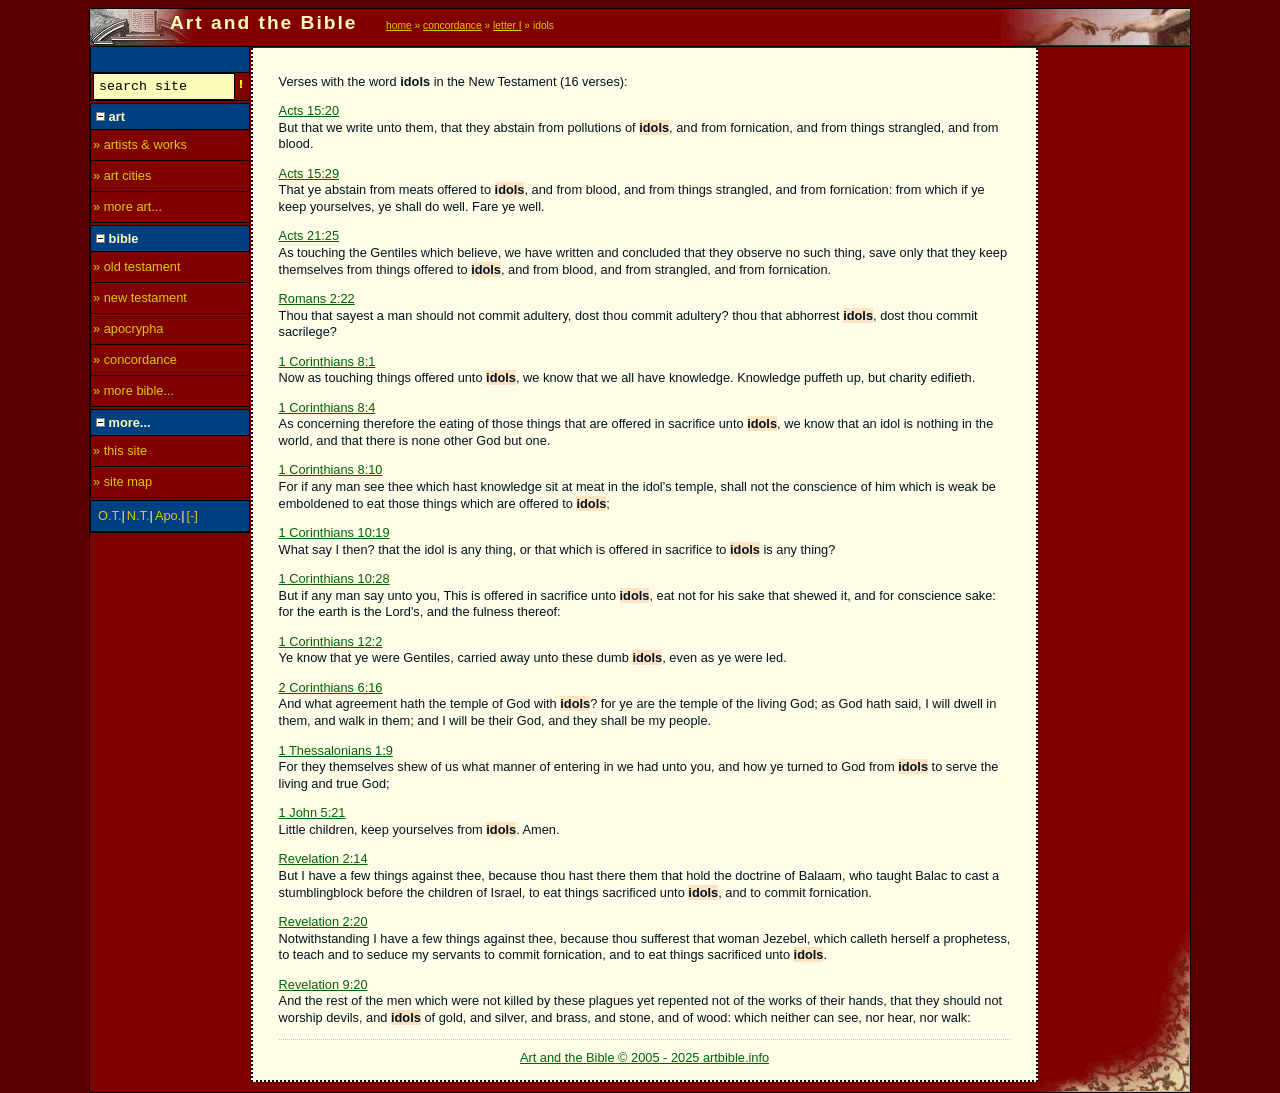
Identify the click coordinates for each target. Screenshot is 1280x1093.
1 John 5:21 (312, 812)
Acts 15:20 (309, 110)
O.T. (109, 518)
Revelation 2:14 (323, 858)
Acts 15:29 (309, 173)
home (399, 25)
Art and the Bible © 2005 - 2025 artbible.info (644, 1057)
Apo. (168, 518)
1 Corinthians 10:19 (334, 532)
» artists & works (140, 147)
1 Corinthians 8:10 (331, 469)
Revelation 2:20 (323, 921)
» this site (120, 453)
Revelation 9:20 (323, 984)
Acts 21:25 (309, 235)
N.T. (138, 518)
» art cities (122, 178)
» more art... (127, 209)
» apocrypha (128, 331)
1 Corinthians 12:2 (331, 641)
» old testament (137, 269)
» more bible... (133, 393)
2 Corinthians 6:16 (331, 687)
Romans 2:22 (317, 298)
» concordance (135, 362)
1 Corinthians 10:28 (334, 578)
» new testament (140, 300)
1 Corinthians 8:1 (327, 361)
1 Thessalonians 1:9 (336, 750)
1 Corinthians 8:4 (327, 407)
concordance (452, 25)
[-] (192, 518)
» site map (122, 484)
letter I (507, 25)
